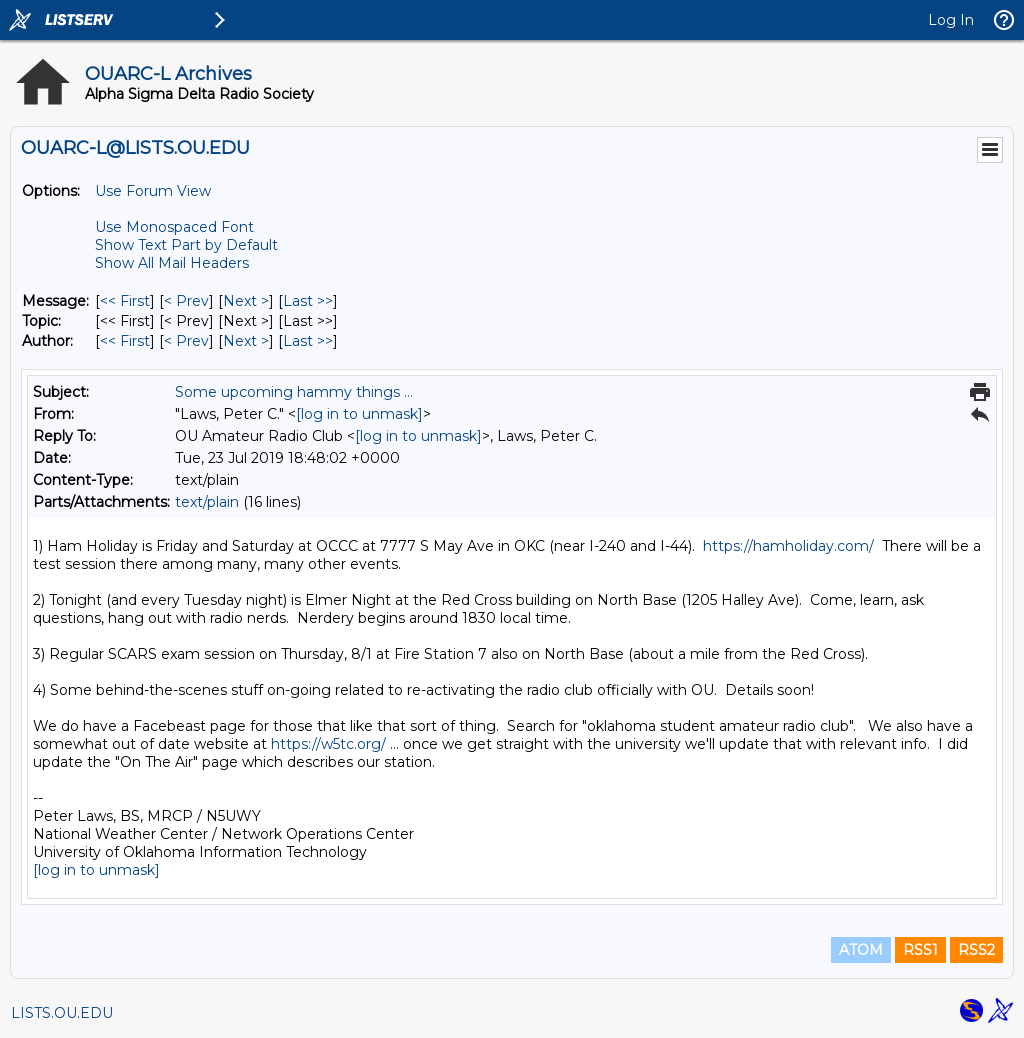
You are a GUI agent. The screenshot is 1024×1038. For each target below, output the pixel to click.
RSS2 (976, 950)
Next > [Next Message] (246, 301)
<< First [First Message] (125, 301)
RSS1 (920, 950)
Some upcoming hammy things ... (294, 392)
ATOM (861, 950)
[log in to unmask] (359, 414)
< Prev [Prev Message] (186, 301)
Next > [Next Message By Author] (246, 341)
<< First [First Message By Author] (125, 341)
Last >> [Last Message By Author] (308, 341)
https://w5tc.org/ (328, 744)
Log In (951, 20)
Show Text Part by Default (186, 245)
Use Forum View (153, 191)
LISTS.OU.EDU (62, 1013)
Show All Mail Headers (172, 263)
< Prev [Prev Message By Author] (186, 341)
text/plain (207, 502)
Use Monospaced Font (174, 227)
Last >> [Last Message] (308, 301)
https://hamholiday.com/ (788, 546)
